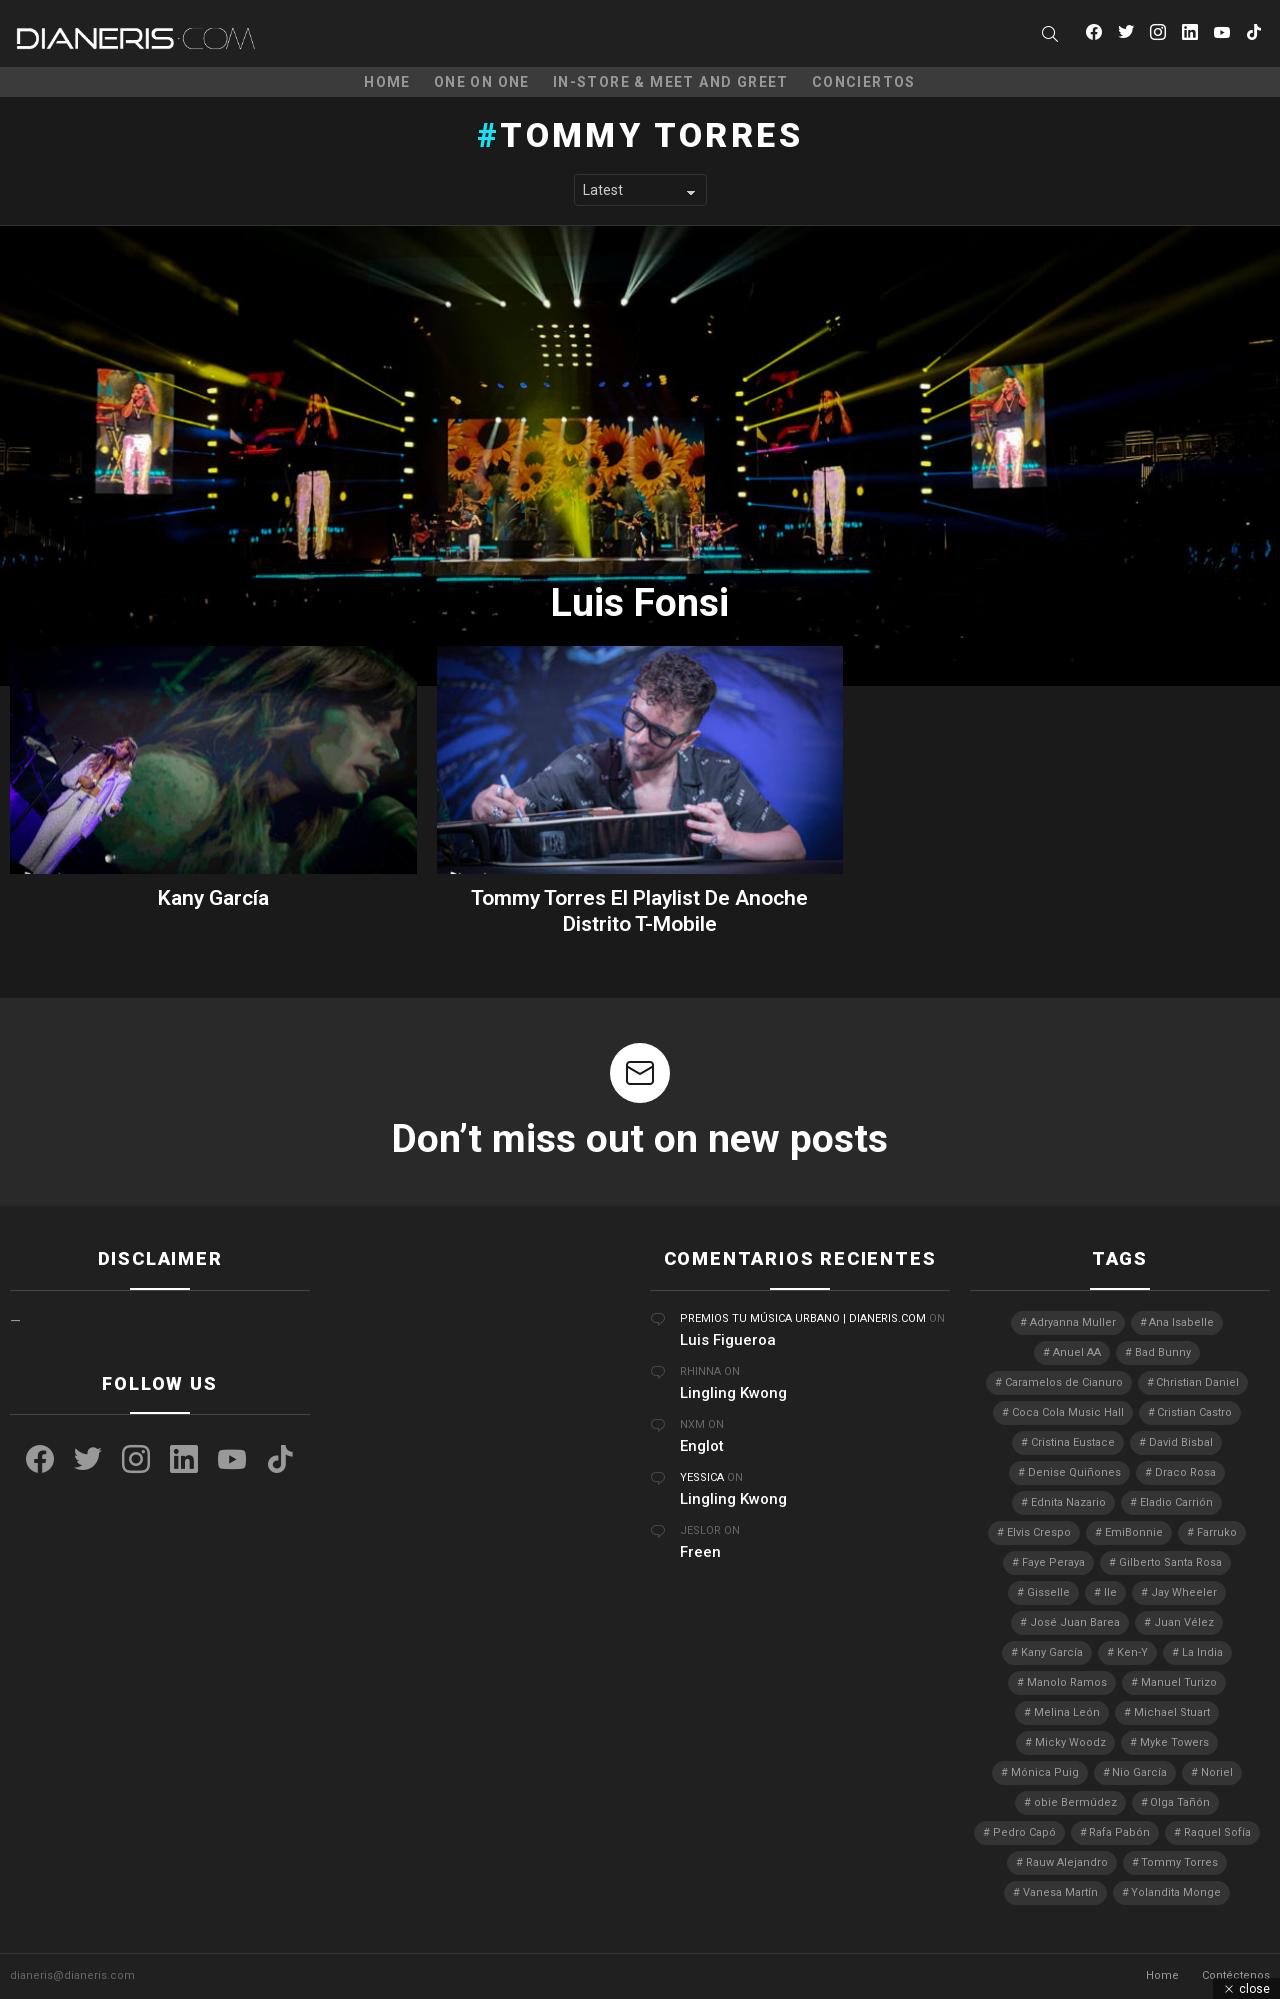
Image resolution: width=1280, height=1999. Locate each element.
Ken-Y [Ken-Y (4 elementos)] (1132, 1652)
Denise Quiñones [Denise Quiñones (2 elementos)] (1074, 1472)
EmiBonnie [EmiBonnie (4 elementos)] (1134, 1532)
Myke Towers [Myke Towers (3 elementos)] (1174, 1742)
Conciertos (864, 82)
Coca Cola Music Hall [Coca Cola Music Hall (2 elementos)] (1068, 1412)
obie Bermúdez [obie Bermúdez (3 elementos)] (1075, 1802)
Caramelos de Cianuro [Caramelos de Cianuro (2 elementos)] (1064, 1382)
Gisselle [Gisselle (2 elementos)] (1048, 1592)
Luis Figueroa (728, 1340)
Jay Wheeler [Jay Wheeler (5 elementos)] (1184, 1592)
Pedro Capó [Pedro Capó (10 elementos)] (1024, 1832)
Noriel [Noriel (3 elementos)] (1217, 1772)
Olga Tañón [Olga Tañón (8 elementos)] (1180, 1802)
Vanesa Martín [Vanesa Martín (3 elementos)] (1060, 1892)
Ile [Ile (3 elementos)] (1110, 1592)
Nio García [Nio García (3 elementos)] (1139, 1772)
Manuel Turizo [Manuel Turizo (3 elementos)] (1179, 1682)
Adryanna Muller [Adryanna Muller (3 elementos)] (1073, 1322)
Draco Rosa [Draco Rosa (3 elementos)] (1185, 1472)
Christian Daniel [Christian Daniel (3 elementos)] (1197, 1382)
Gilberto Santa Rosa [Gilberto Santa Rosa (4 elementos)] (1170, 1562)
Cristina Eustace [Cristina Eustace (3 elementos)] (1073, 1442)
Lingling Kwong (733, 1393)
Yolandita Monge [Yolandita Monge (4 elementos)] (1176, 1892)
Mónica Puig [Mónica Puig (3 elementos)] (1045, 1772)
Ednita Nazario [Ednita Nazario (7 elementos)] (1068, 1502)
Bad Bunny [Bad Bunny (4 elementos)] (1163, 1352)
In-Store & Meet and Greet (671, 82)
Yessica (702, 1477)
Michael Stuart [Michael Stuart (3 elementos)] (1172, 1712)
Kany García (213, 898)
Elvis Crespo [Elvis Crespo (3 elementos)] (1039, 1532)
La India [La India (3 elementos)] (1202, 1652)
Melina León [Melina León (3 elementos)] (1067, 1712)
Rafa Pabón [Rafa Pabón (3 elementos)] (1119, 1832)
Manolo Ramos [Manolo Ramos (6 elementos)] (1067, 1682)
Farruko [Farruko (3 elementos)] (1217, 1532)
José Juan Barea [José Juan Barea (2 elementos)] (1075, 1622)
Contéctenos (1236, 1975)
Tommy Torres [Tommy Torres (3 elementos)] (1179, 1862)
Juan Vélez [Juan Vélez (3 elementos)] (1184, 1622)
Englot (702, 1446)
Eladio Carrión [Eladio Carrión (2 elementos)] (1176, 1502)
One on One (482, 82)
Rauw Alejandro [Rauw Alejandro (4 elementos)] (1067, 1862)
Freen (700, 1552)
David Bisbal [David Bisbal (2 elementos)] (1181, 1442)
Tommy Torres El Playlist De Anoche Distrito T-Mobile (639, 910)
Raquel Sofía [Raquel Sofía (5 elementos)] (1217, 1832)
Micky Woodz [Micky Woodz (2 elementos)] (1070, 1742)
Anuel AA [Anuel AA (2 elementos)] (1077, 1352)
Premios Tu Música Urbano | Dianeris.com (803, 1318)
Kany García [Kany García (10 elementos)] (1052, 1652)
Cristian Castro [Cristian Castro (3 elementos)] (1194, 1412)
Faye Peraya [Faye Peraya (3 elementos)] (1053, 1562)
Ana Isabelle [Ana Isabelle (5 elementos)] (1181, 1322)
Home (387, 82)
